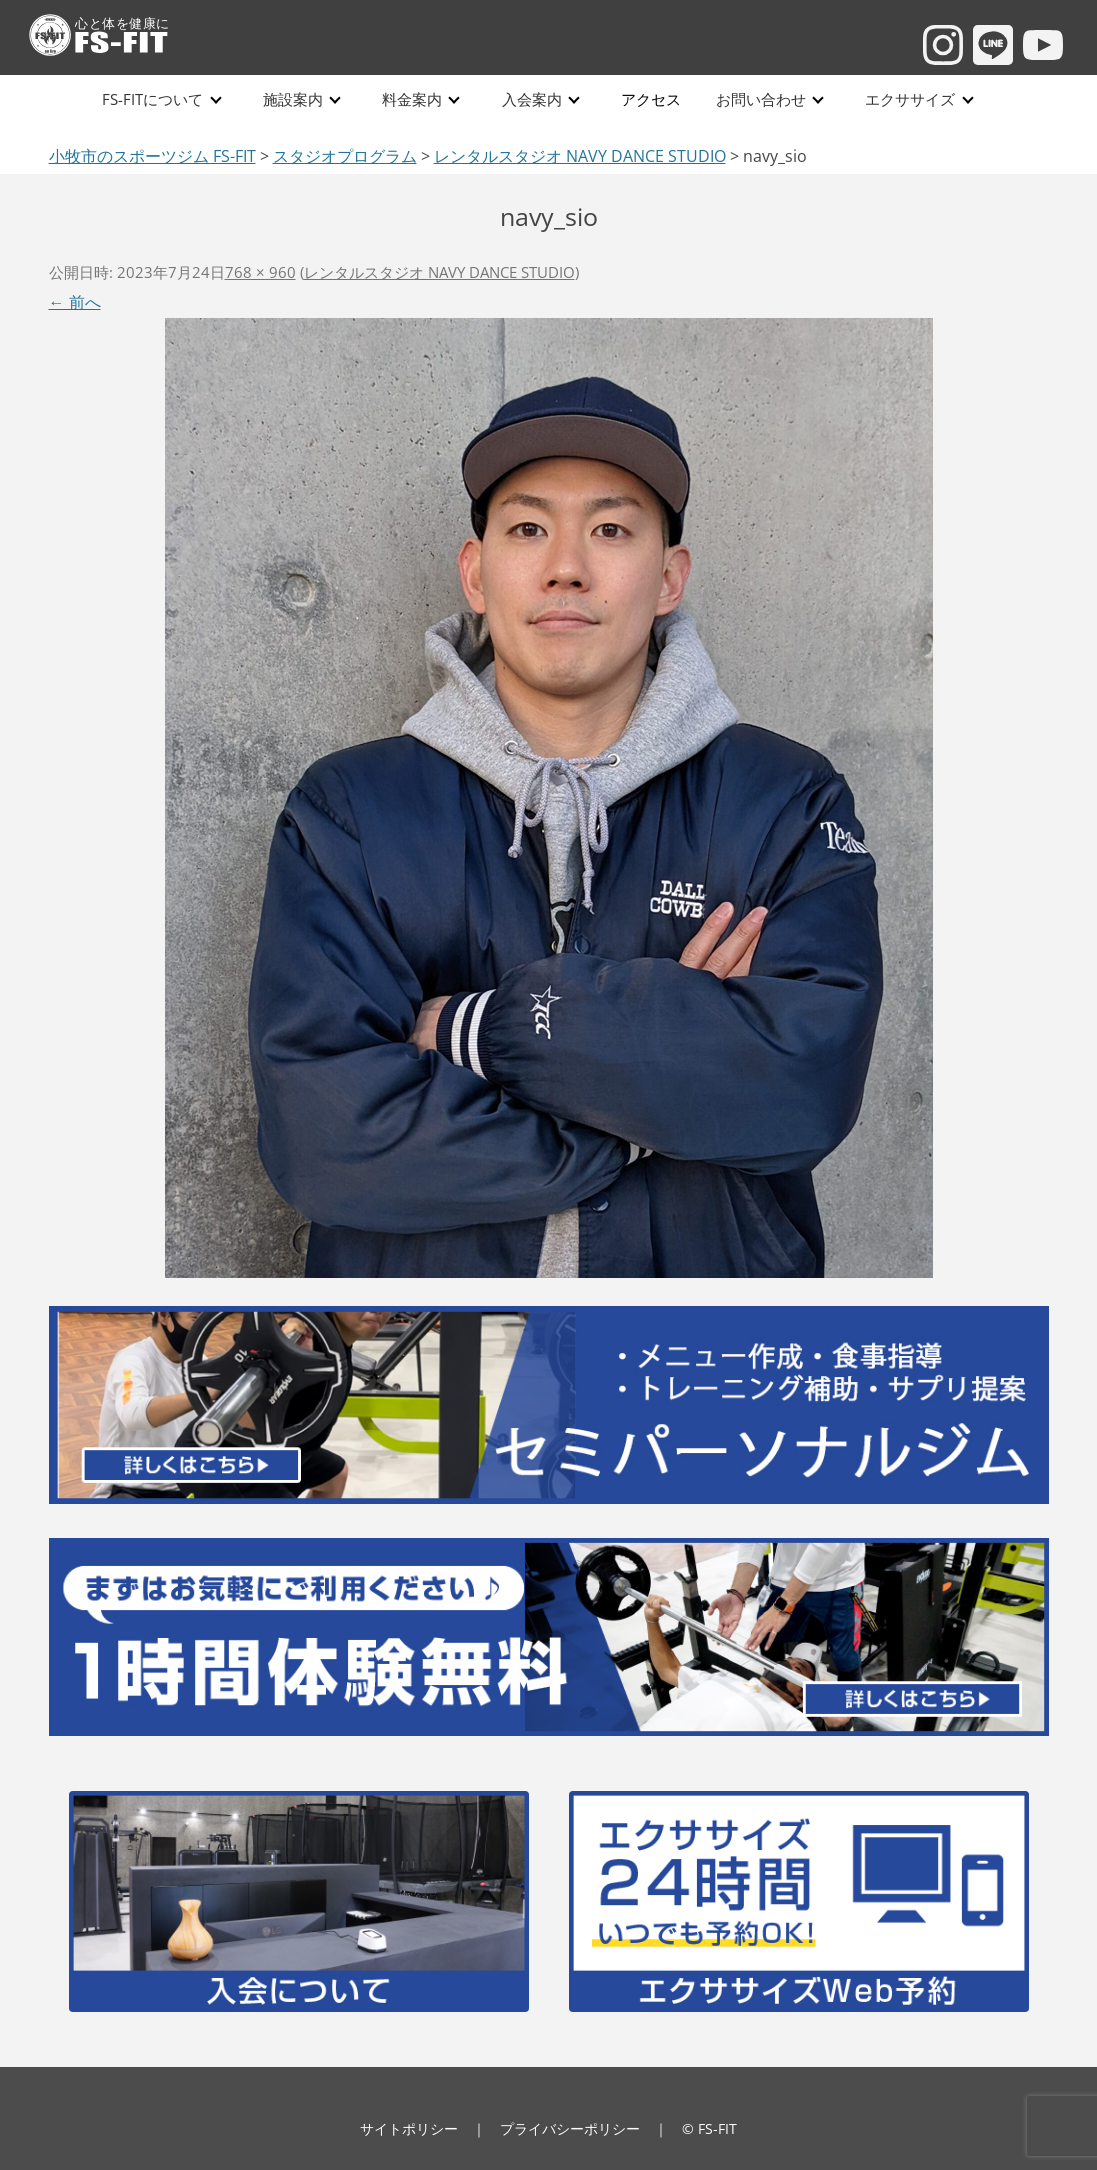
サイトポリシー (409, 2128)
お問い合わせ (759, 99)
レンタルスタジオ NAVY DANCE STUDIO (439, 272)
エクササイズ (908, 99)
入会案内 (531, 99)
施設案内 (293, 99)
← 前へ (75, 302)
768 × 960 (260, 272)
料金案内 (412, 99)
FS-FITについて (153, 99)
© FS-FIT (709, 2128)
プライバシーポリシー (570, 2128)
